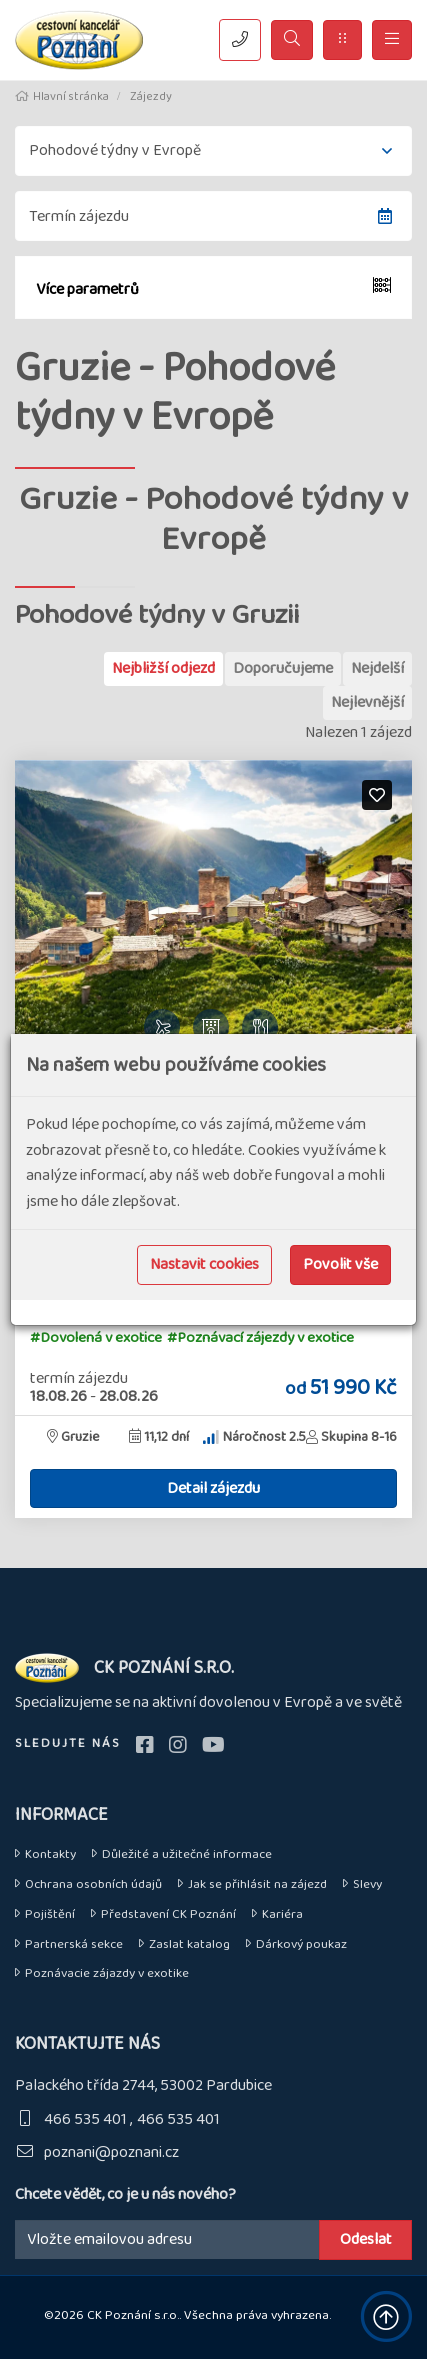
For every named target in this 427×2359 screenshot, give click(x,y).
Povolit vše (340, 1264)
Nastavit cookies (204, 1264)
